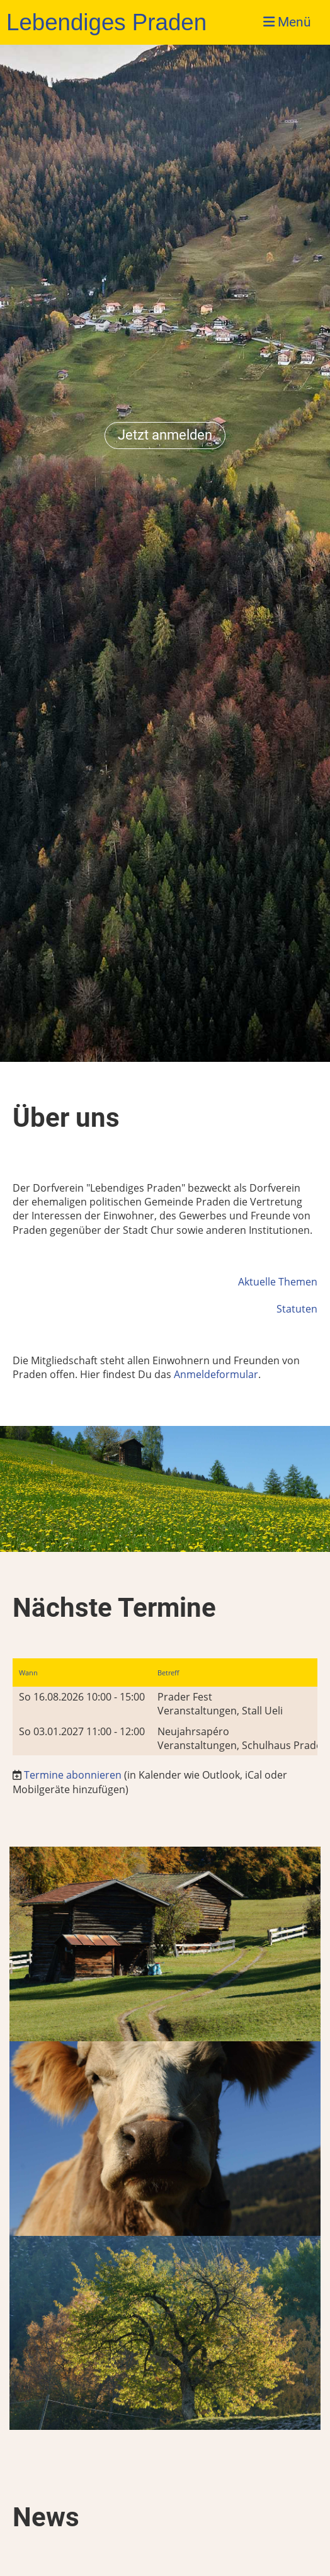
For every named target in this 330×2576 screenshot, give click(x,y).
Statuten (296, 1309)
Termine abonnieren (73, 1775)
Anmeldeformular (216, 1374)
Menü (287, 22)
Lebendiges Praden (106, 22)
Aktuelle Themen (277, 1282)
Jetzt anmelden (165, 435)
